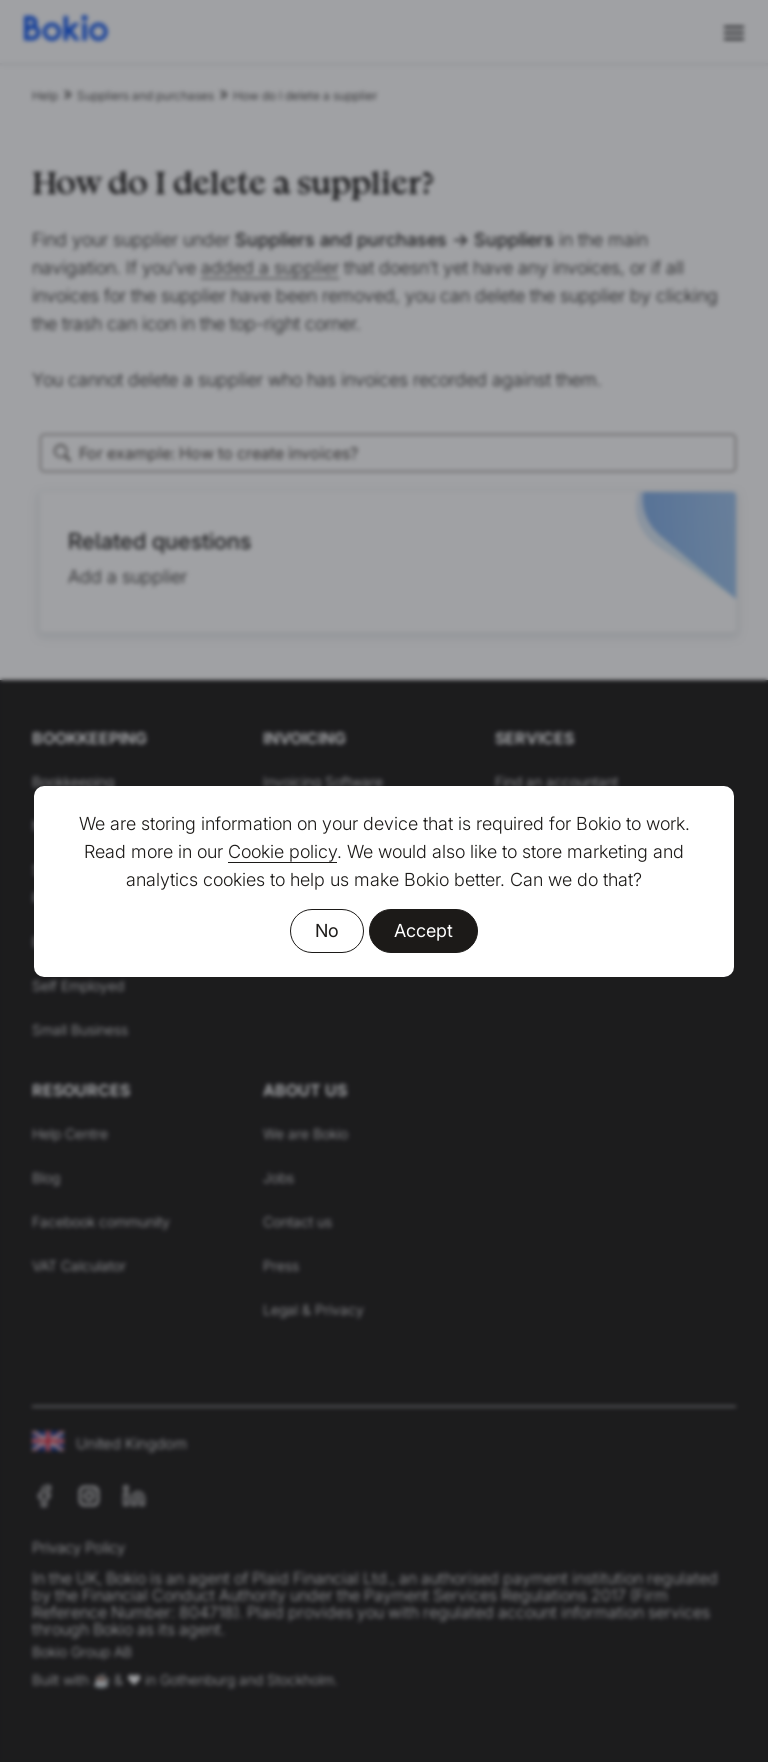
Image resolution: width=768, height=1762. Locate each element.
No (327, 930)
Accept (423, 930)
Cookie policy (282, 851)
